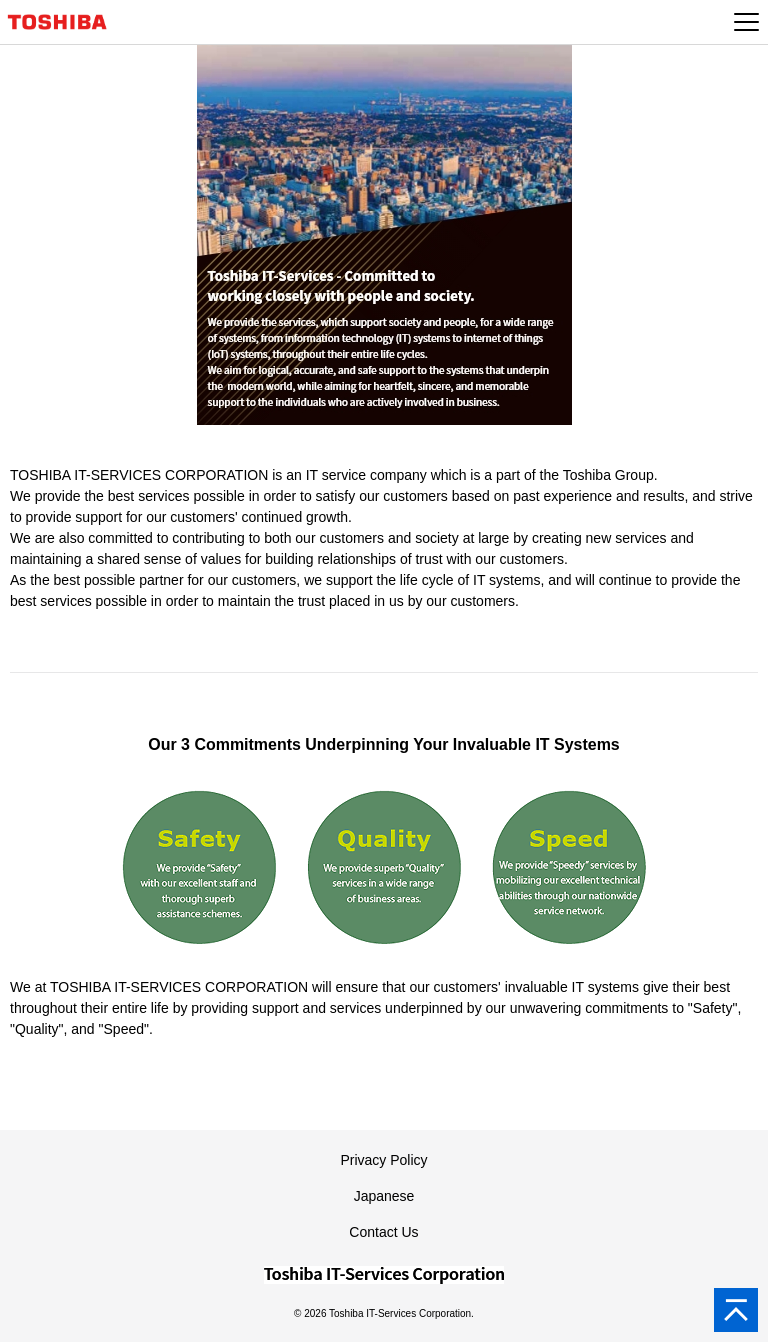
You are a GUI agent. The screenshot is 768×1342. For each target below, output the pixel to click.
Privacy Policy (383, 1160)
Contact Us (383, 1232)
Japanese (384, 1196)
